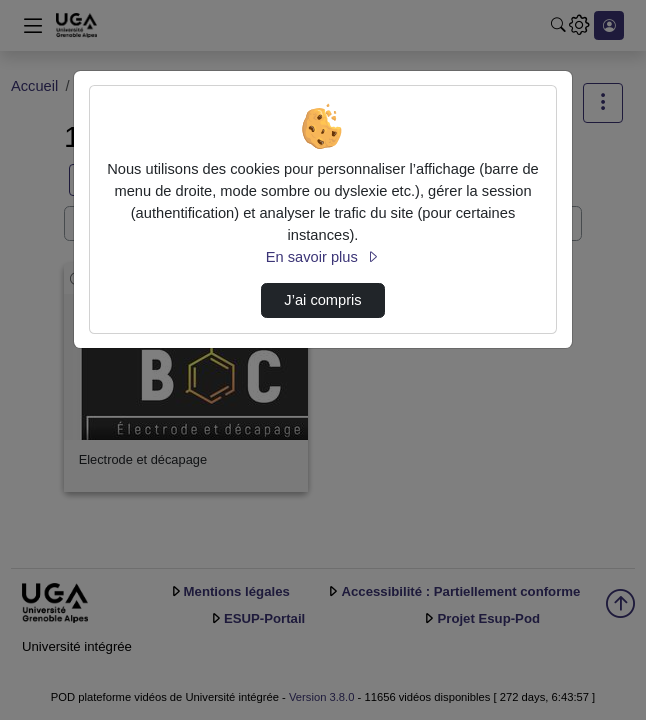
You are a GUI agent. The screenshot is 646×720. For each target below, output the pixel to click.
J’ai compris (322, 300)
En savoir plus (323, 257)
